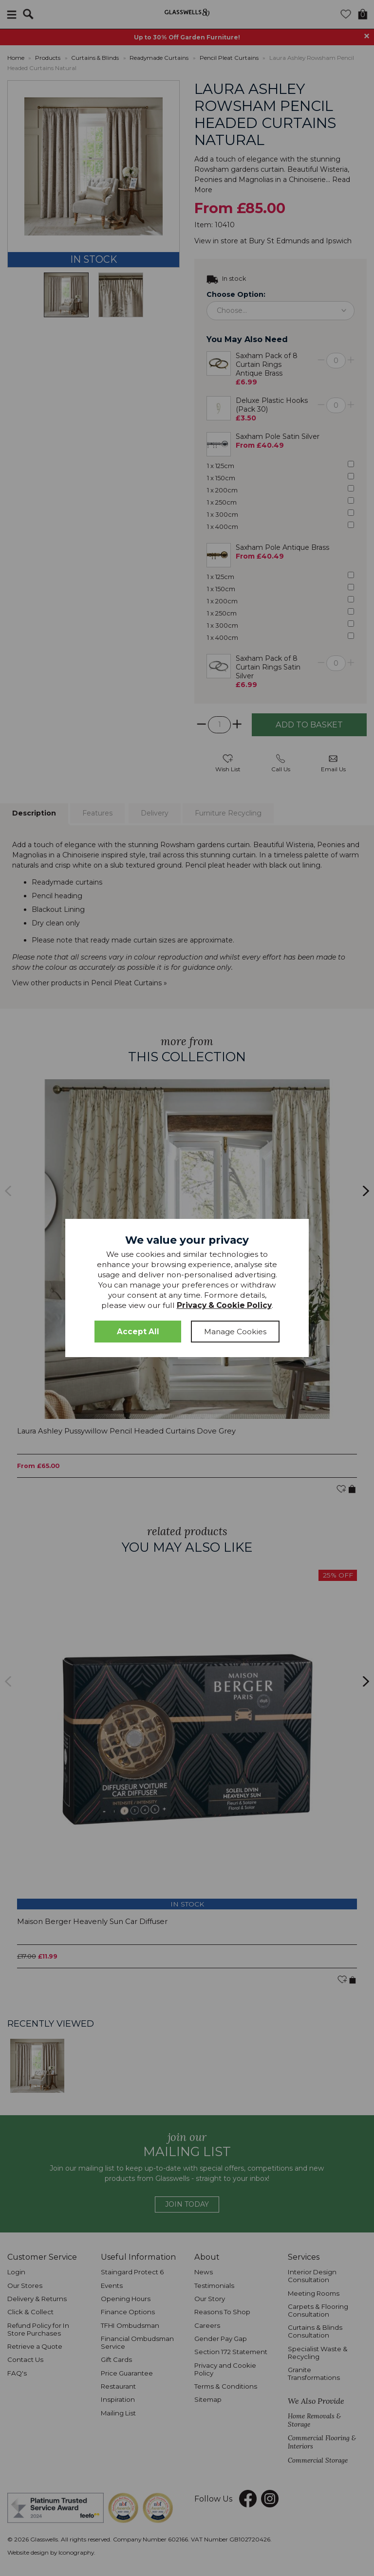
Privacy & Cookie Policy (224, 1305)
